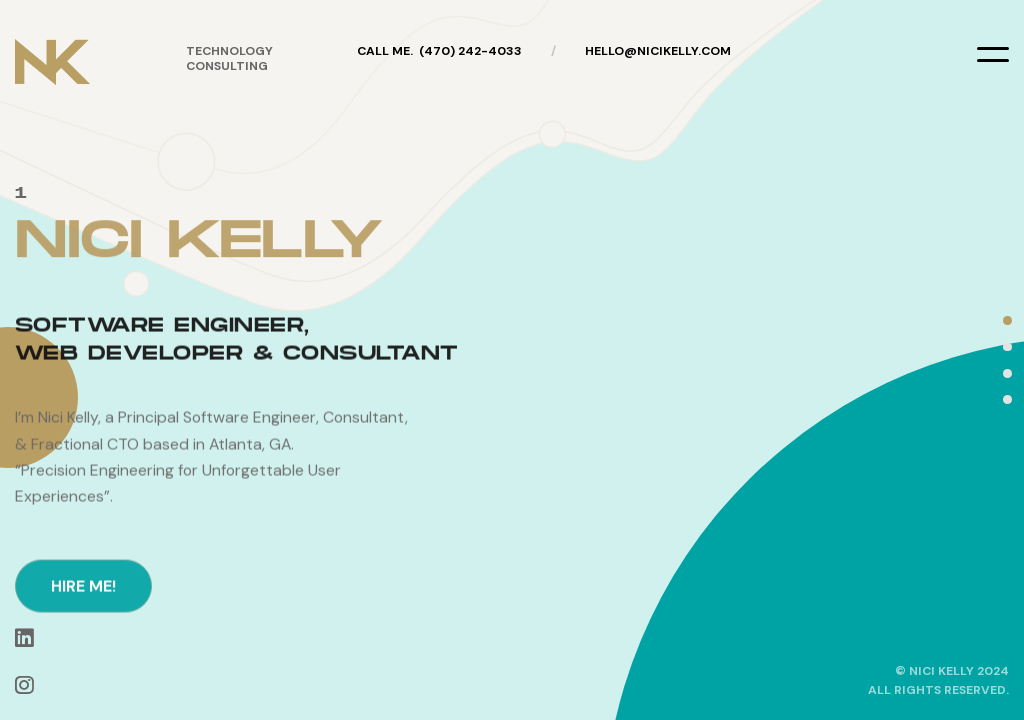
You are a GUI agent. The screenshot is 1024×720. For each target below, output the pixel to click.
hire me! (83, 647)
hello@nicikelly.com (658, 51)
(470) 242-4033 (470, 51)
